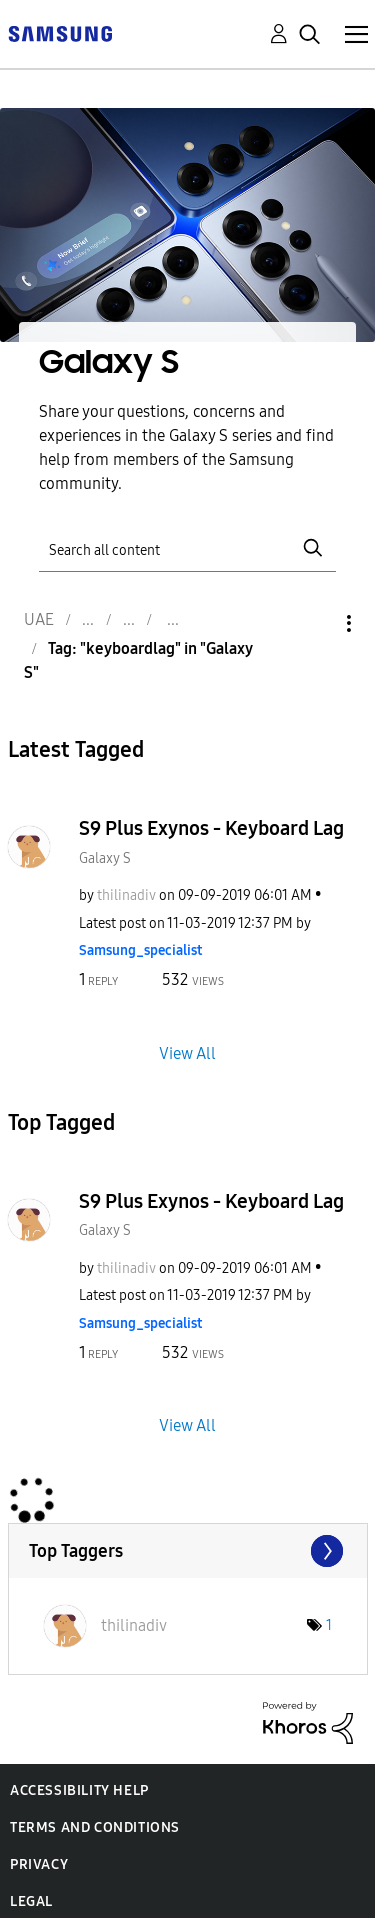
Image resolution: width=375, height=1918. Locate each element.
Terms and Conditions (95, 1827)
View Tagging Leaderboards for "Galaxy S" (188, 1551)
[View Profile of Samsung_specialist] (140, 950)
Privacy (39, 1864)
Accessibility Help (79, 1790)
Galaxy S (105, 858)
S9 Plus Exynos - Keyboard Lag (211, 828)
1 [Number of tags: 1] (329, 1625)
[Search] (188, 548)
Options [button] (315, 623)
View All (187, 1052)
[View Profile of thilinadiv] (126, 895)
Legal (31, 1901)
